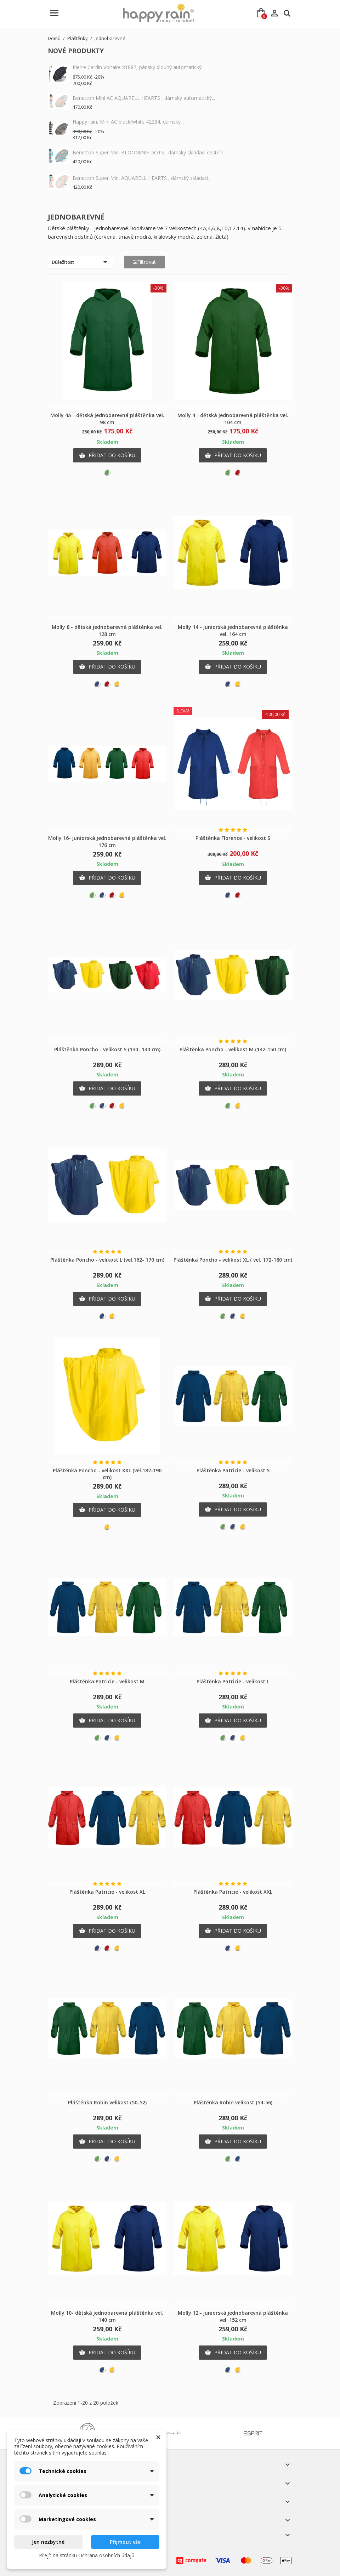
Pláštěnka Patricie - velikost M (107, 1681)
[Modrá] (97, 684)
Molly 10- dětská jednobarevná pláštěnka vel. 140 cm (107, 2316)
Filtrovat (144, 261)
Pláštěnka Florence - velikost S (233, 838)
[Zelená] (107, 473)
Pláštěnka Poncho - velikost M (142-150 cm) (233, 1049)
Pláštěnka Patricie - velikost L (233, 1681)
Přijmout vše (125, 2541)
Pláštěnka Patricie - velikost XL (107, 1891)
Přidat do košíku (107, 455)
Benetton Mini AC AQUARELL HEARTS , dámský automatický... (144, 98)
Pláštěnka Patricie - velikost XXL (232, 1891)
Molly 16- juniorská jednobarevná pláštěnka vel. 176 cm (107, 841)
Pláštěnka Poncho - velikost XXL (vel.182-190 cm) (107, 1474)
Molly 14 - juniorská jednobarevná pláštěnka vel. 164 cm (233, 630)
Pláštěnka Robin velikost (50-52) (107, 2102)
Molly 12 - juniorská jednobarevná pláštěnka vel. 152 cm (233, 2316)
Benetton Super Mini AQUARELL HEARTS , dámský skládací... (142, 178)
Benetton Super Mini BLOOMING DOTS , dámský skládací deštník (148, 152)
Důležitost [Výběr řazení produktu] (80, 262)
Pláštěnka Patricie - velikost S (233, 1470)
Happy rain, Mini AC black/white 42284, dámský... (128, 121)
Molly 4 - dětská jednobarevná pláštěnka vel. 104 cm (232, 419)
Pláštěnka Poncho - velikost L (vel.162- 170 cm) (107, 1259)
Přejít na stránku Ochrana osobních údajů (87, 2555)
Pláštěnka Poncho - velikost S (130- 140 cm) (107, 1049)
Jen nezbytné (48, 2541)
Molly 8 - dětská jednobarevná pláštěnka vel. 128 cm (107, 630)
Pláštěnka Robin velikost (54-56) (233, 2102)
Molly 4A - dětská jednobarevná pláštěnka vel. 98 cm (107, 419)
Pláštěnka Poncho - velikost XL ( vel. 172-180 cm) (233, 1259)
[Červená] (238, 473)
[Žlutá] (117, 684)
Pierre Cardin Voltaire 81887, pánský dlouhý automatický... (139, 67)
